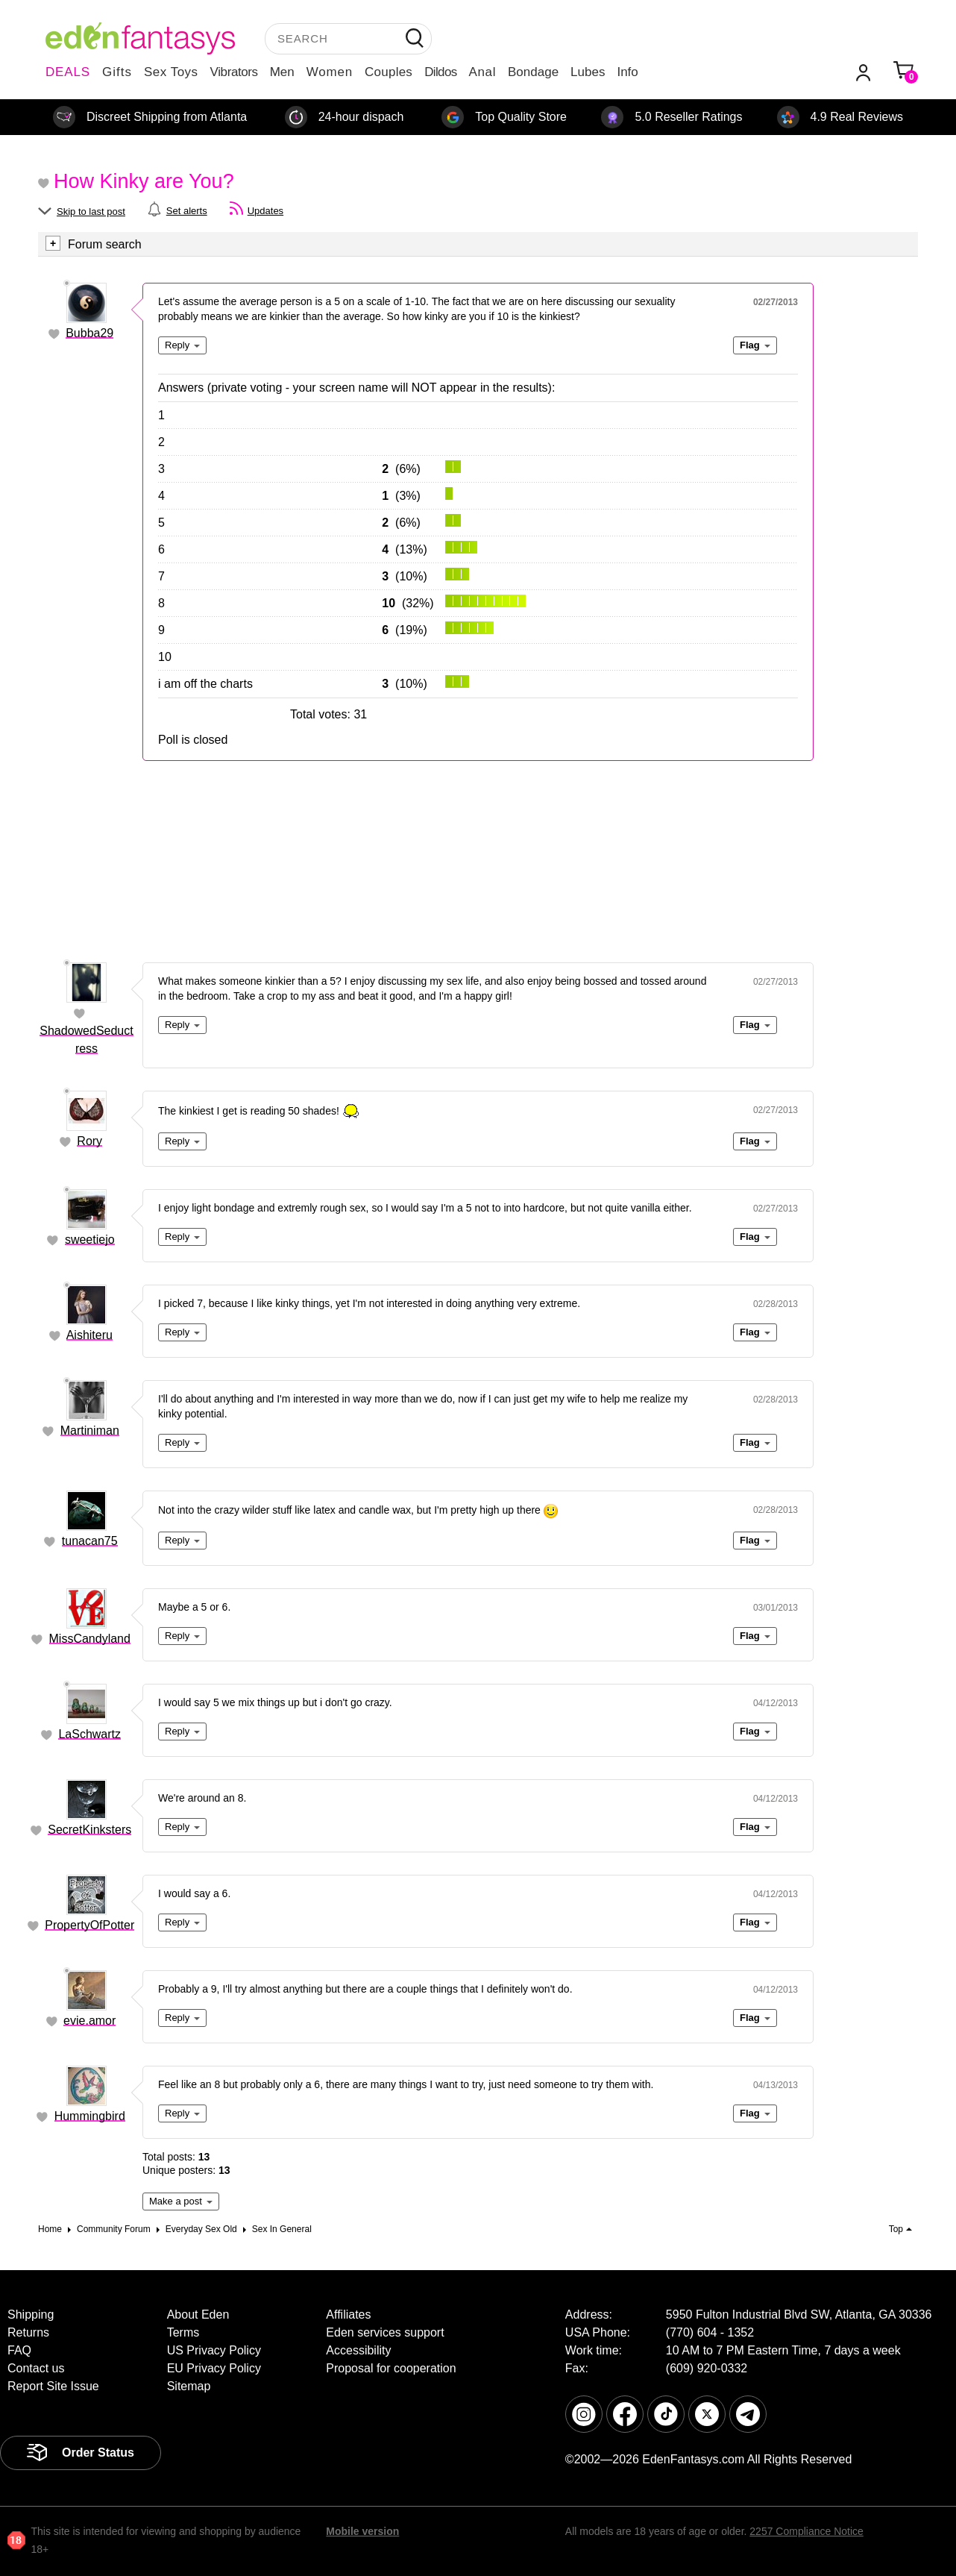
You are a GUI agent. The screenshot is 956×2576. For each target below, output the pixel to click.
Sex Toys (171, 72)
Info (627, 72)
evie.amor (89, 2020)
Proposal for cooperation (391, 2368)
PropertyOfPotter (89, 1925)
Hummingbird (89, 2116)
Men (282, 72)
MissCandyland (89, 1638)
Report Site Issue (53, 2386)
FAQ (19, 2350)
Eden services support (385, 2332)
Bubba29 (89, 333)
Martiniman (89, 1430)
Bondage (533, 72)
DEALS (67, 72)
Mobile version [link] (362, 2531)
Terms (183, 2332)
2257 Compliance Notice (806, 2531)
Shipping (30, 2314)
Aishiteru (89, 1335)
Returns (28, 2332)
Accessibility (358, 2350)
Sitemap (189, 2386)
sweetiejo (90, 1239)
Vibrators (234, 72)
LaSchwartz (89, 1734)
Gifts (117, 72)
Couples (388, 72)
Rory (89, 1141)
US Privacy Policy (214, 2350)
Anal (482, 72)
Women (329, 72)
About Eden (198, 2314)
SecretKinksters (89, 1829)
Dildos (440, 72)
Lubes (587, 72)
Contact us (35, 2368)
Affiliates (348, 2314)
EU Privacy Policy (214, 2368)
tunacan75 (90, 1541)
